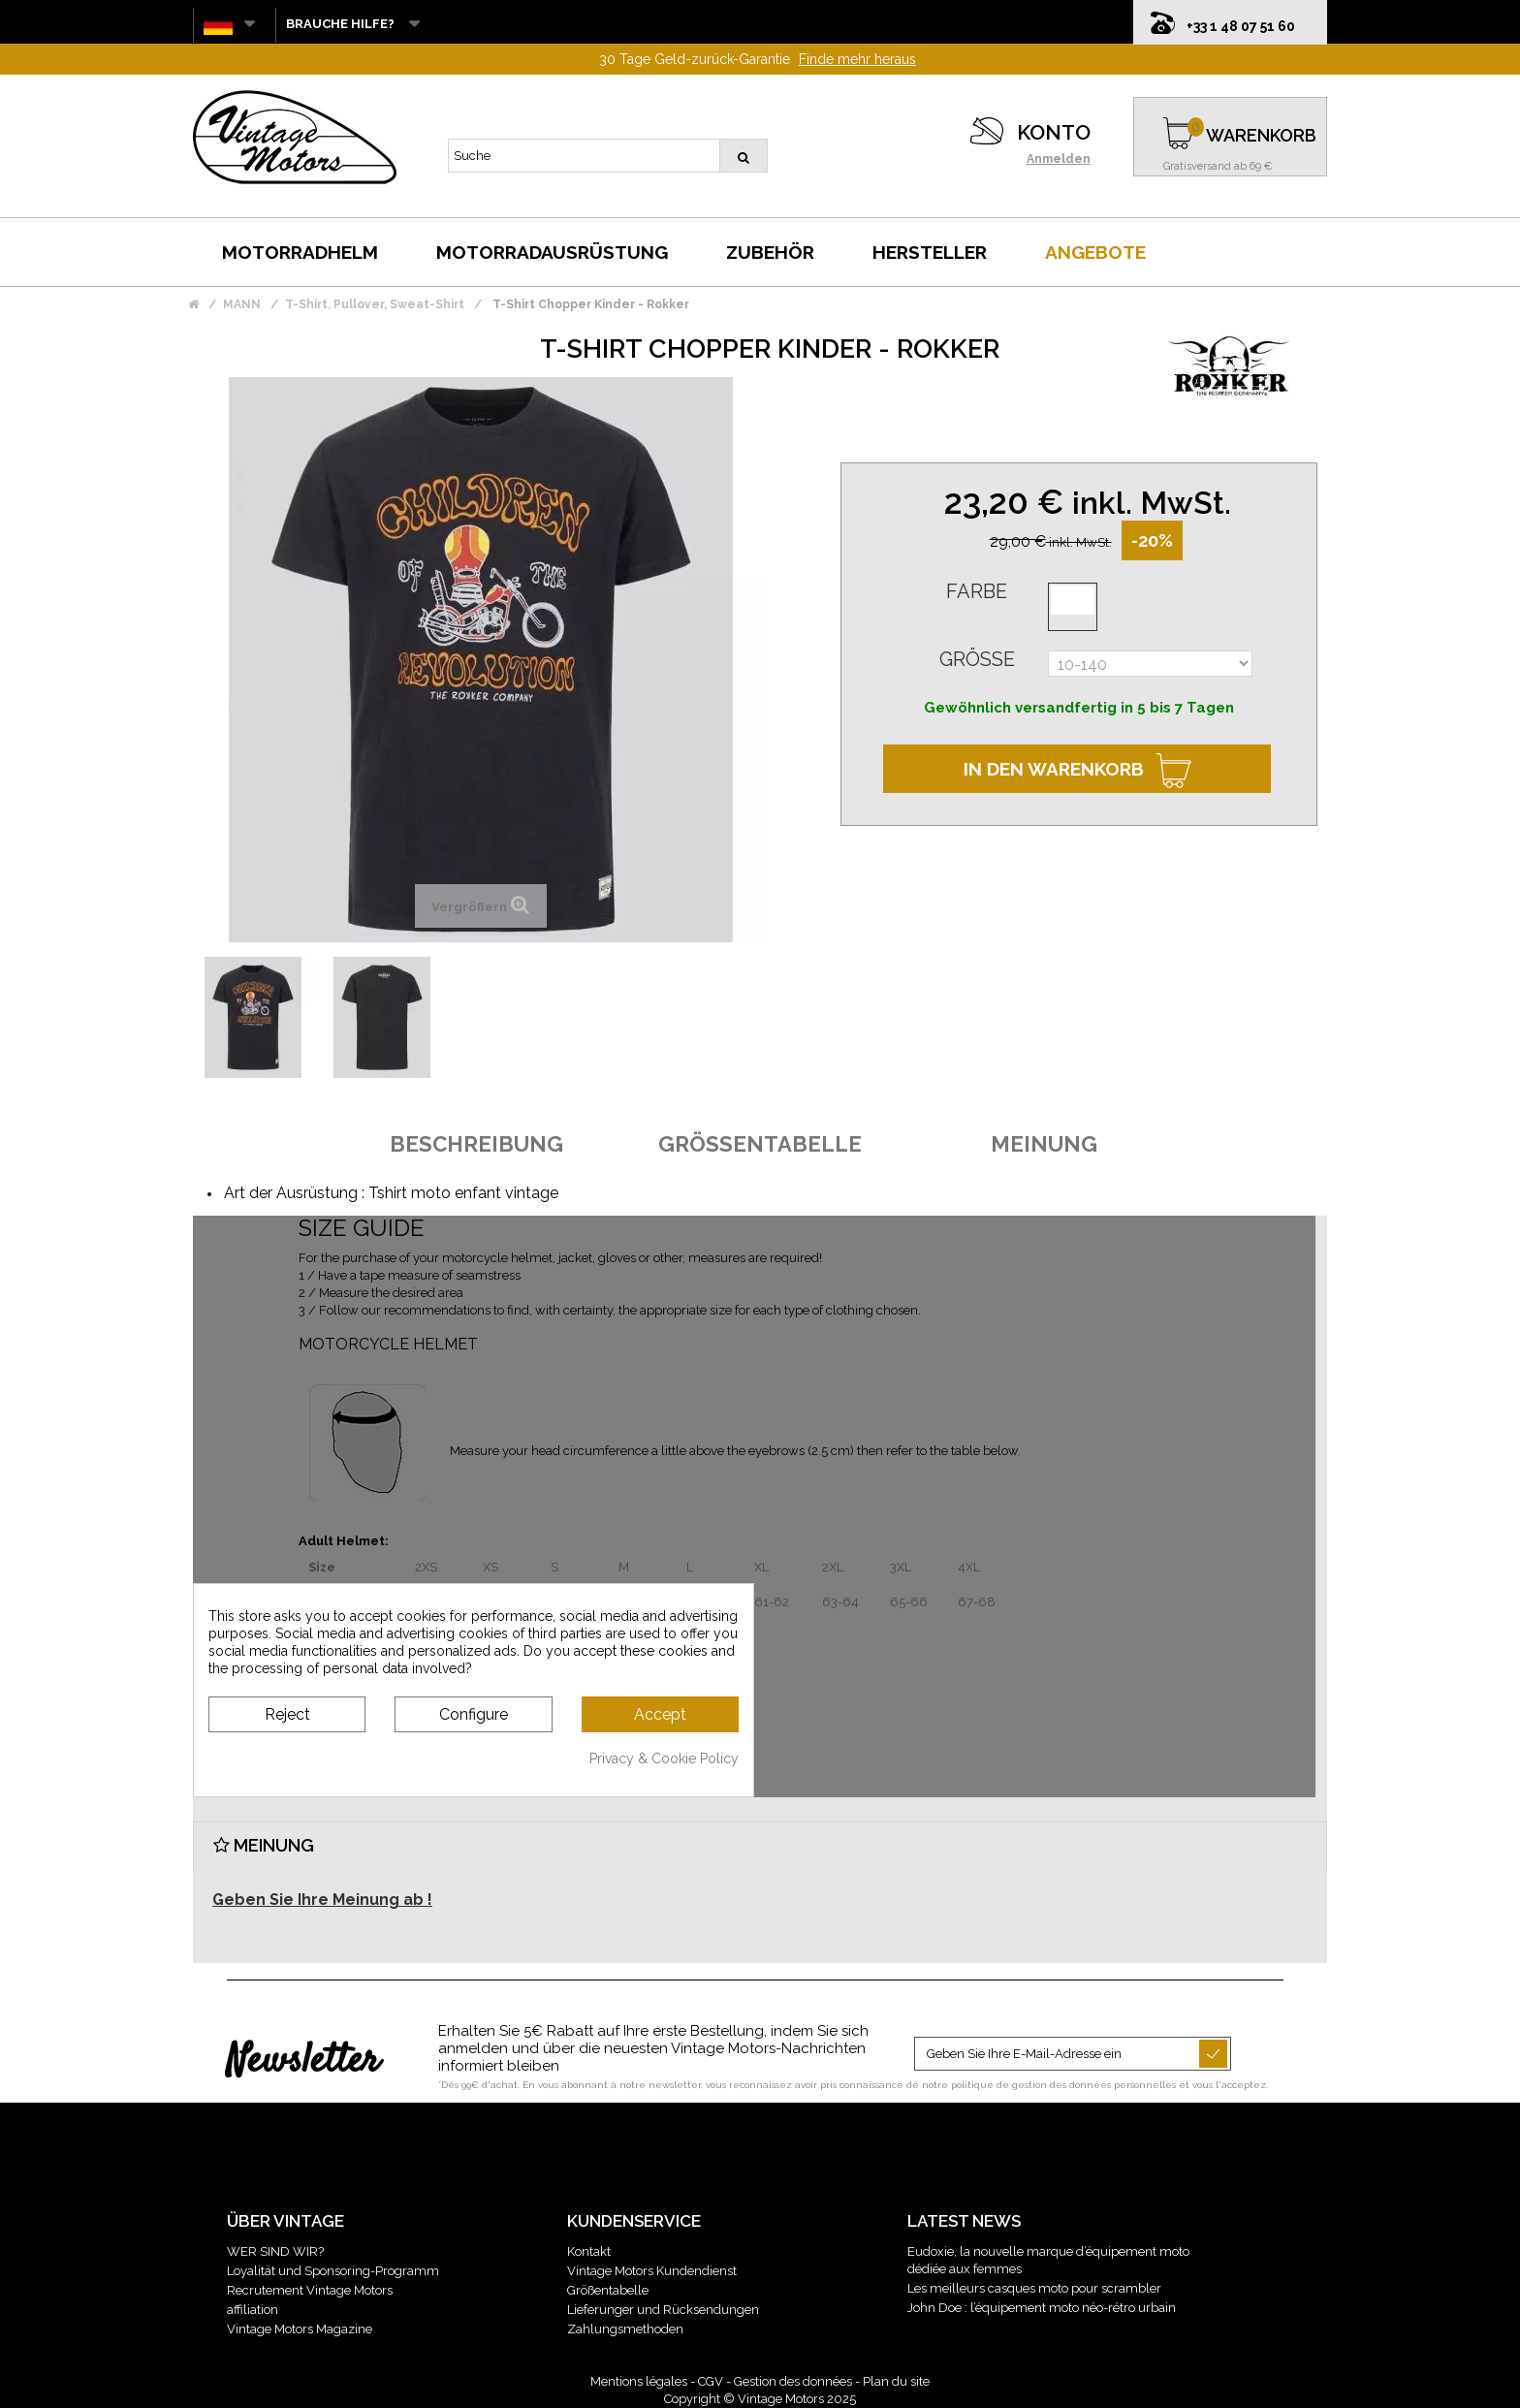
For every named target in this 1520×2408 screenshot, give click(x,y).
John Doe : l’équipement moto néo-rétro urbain (1041, 2307)
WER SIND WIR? (275, 2251)
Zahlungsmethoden (625, 2329)
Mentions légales (638, 2381)
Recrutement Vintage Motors (310, 2290)
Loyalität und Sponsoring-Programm (333, 2271)
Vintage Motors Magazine (299, 2329)
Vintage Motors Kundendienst (652, 2271)
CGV (710, 2381)
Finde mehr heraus (857, 59)
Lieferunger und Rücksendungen (663, 2309)
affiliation (252, 2309)
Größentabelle (608, 2290)
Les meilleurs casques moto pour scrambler (1034, 2288)
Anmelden (1059, 159)
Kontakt (589, 2251)
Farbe (976, 591)
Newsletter (303, 2062)
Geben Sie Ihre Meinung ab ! (322, 1899)
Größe (977, 659)
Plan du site (896, 2381)
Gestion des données (793, 2381)
